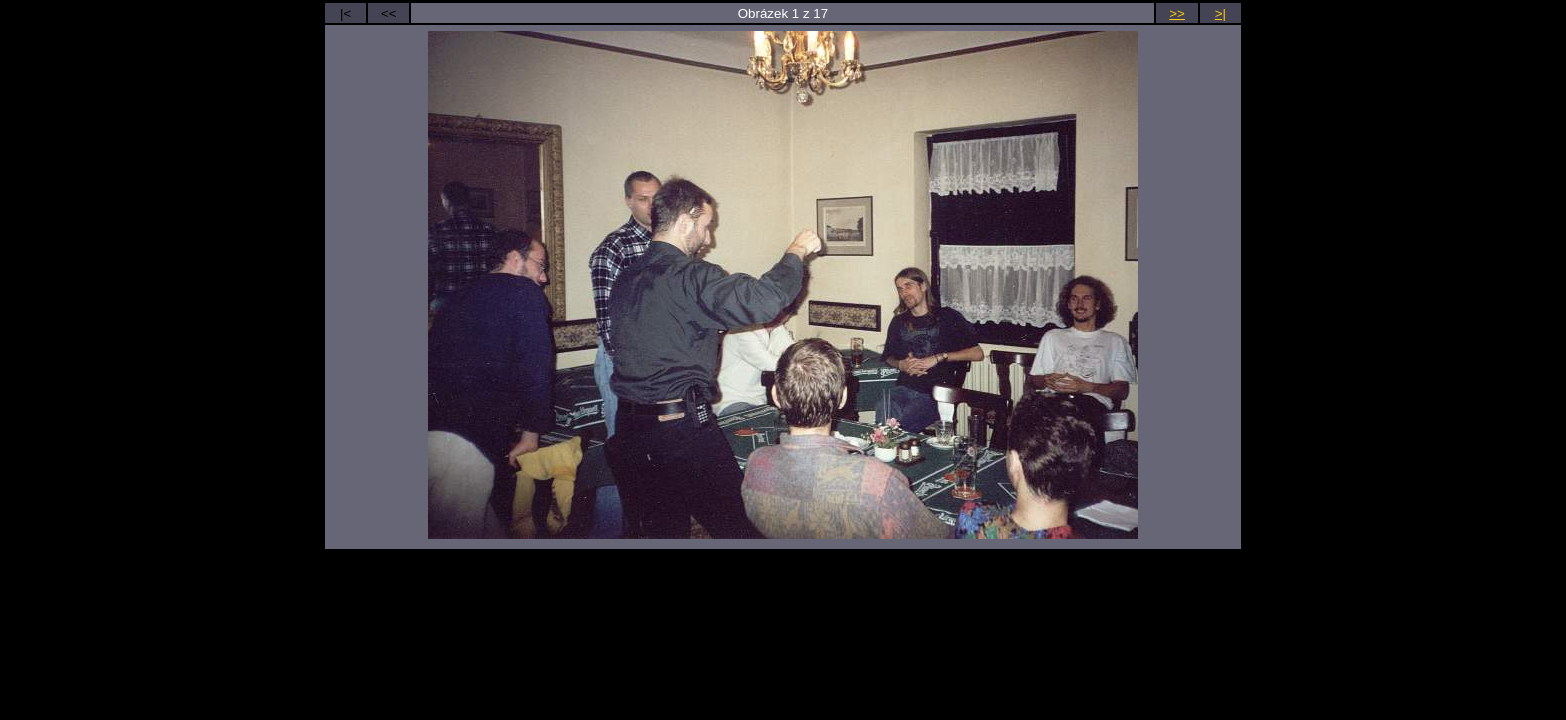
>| (1220, 13)
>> (1177, 13)
